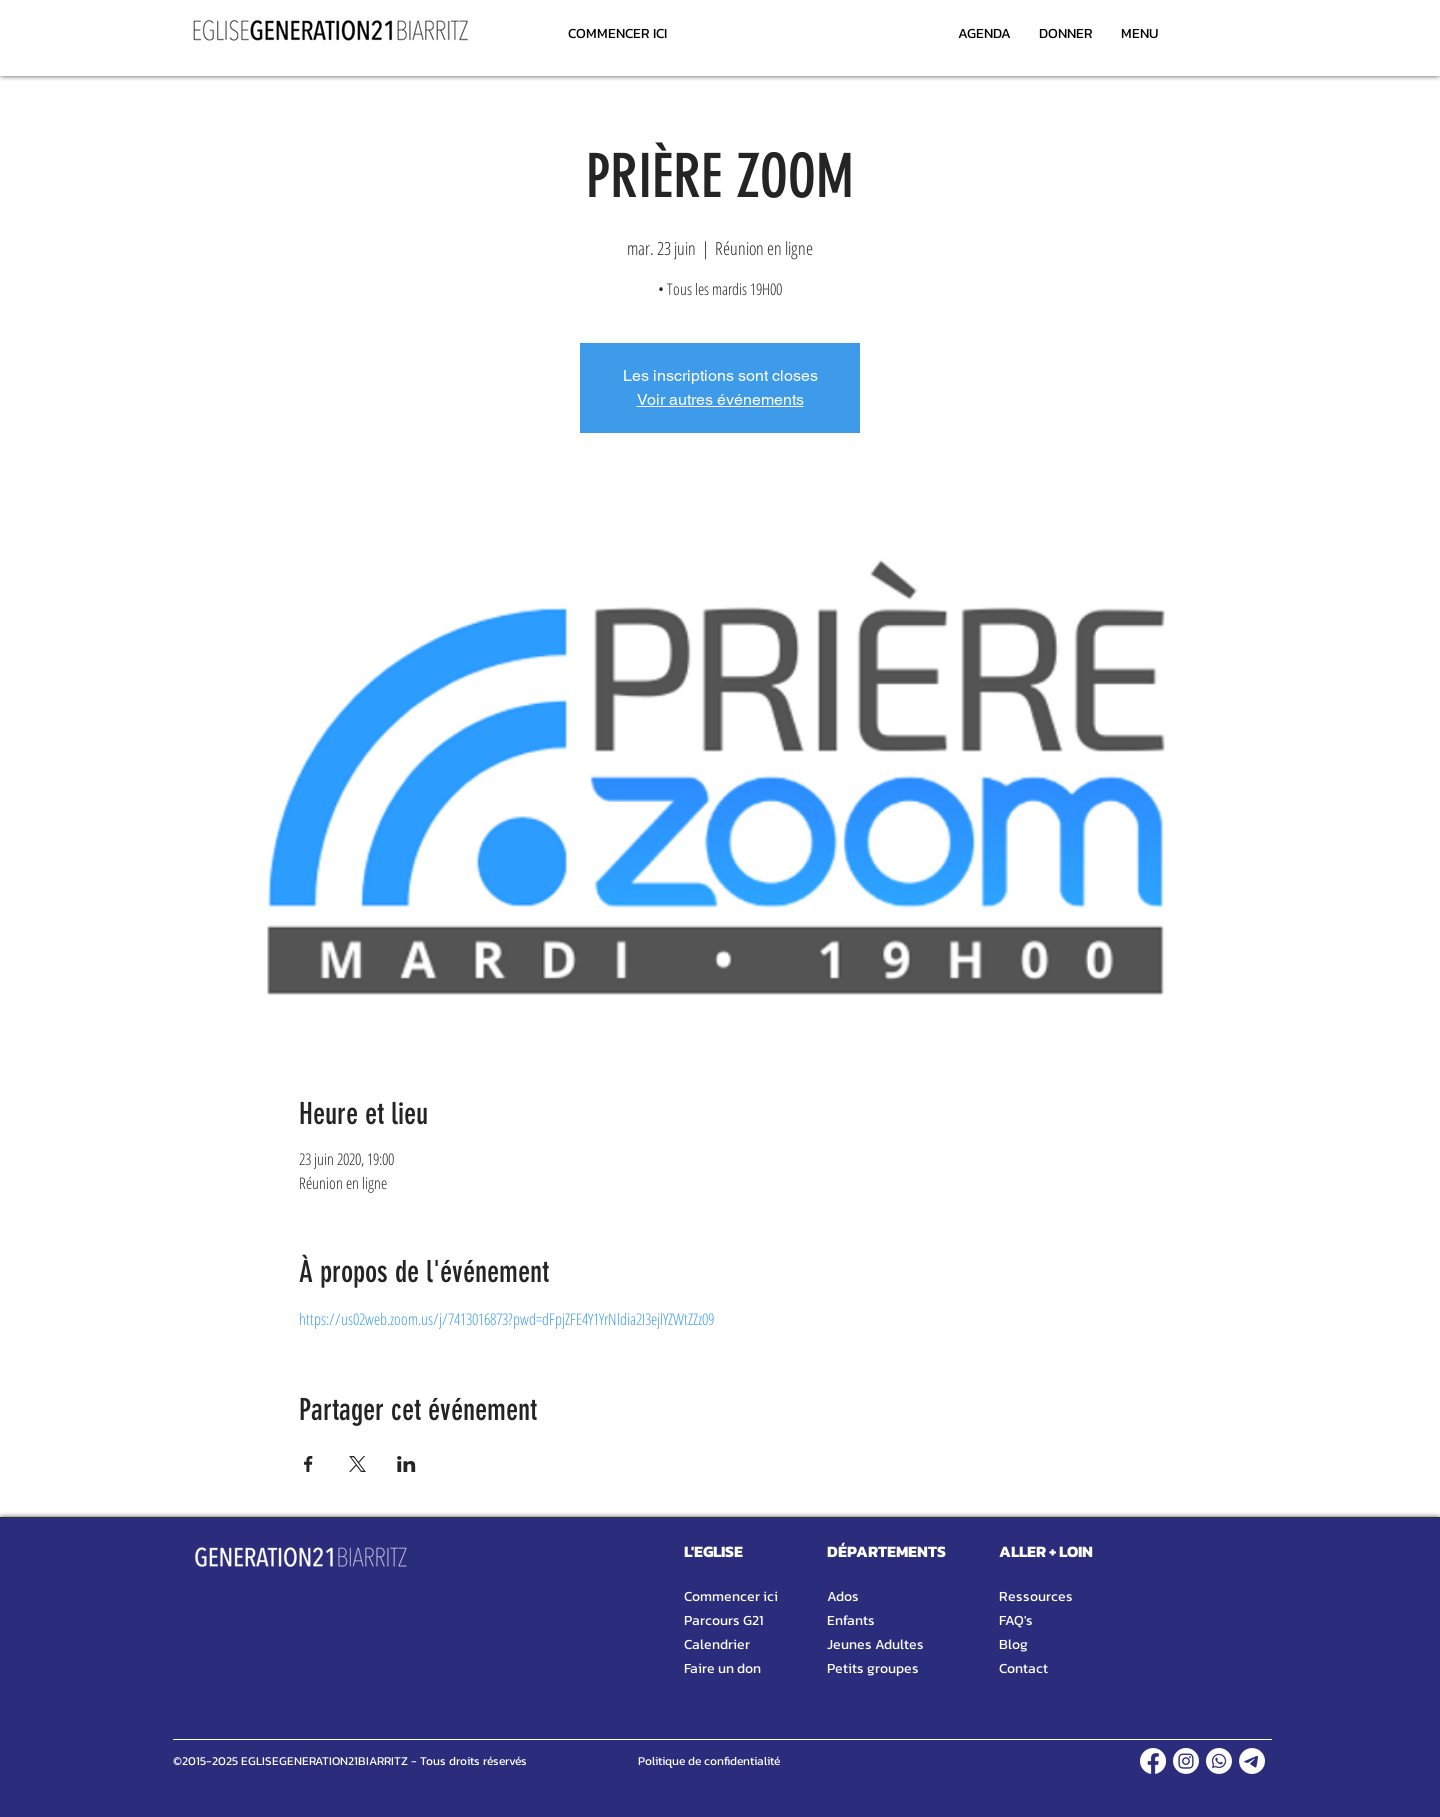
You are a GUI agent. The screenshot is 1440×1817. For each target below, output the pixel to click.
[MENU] (1139, 33)
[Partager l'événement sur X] (357, 1464)
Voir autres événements (720, 399)
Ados (843, 1596)
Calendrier (717, 1644)
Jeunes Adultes (875, 1644)
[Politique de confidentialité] (708, 1761)
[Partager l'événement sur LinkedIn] (406, 1464)
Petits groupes (873, 1668)
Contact (1023, 1668)
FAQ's (1016, 1620)
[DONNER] (1065, 33)
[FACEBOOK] (1153, 1761)
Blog (1013, 1644)
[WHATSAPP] (1219, 1761)
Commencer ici (731, 1596)
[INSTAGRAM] (1186, 1761)
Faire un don (722, 1668)
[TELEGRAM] (1252, 1761)
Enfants (851, 1620)
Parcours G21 (723, 1620)
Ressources (1036, 1596)
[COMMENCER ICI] (617, 33)
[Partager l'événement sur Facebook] (308, 1464)
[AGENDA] (984, 33)
